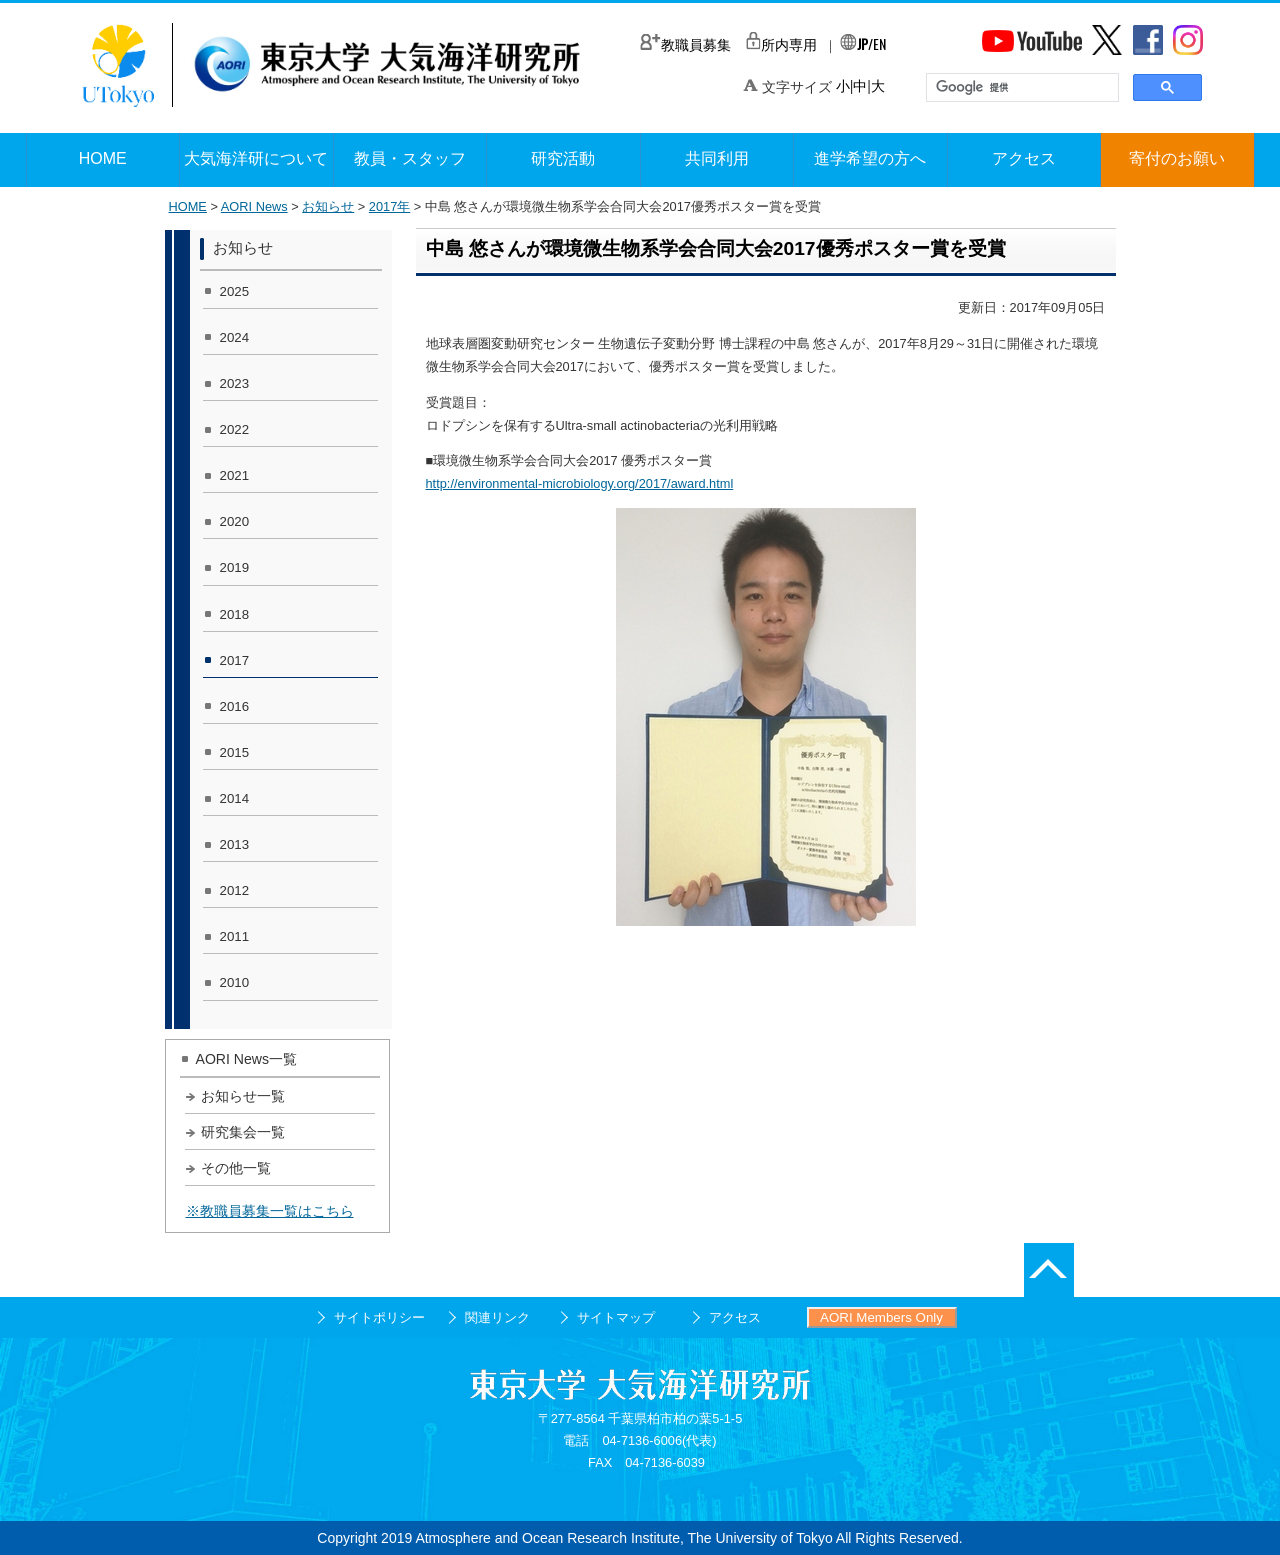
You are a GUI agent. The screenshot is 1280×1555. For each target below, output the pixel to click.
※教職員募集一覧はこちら (270, 1211)
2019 (235, 567)
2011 (235, 936)
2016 (235, 706)
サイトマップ (616, 1317)
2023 (235, 383)
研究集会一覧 (243, 1132)
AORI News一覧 (247, 1059)
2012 (235, 890)
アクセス (735, 1317)
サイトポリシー (379, 1317)
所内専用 (781, 45)
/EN (863, 43)
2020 (235, 521)
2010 (235, 982)
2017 (235, 660)
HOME (188, 206)
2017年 (389, 206)
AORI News (254, 206)
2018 (235, 614)
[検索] (1020, 88)
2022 (235, 429)
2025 (235, 291)
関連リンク (497, 1317)
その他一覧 (236, 1168)
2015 (235, 752)
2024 (235, 337)
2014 (235, 798)
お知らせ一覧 (243, 1096)
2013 (235, 844)
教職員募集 (685, 45)
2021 (235, 475)
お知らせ (328, 206)
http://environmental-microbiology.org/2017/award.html (580, 483)
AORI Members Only (881, 1317)
